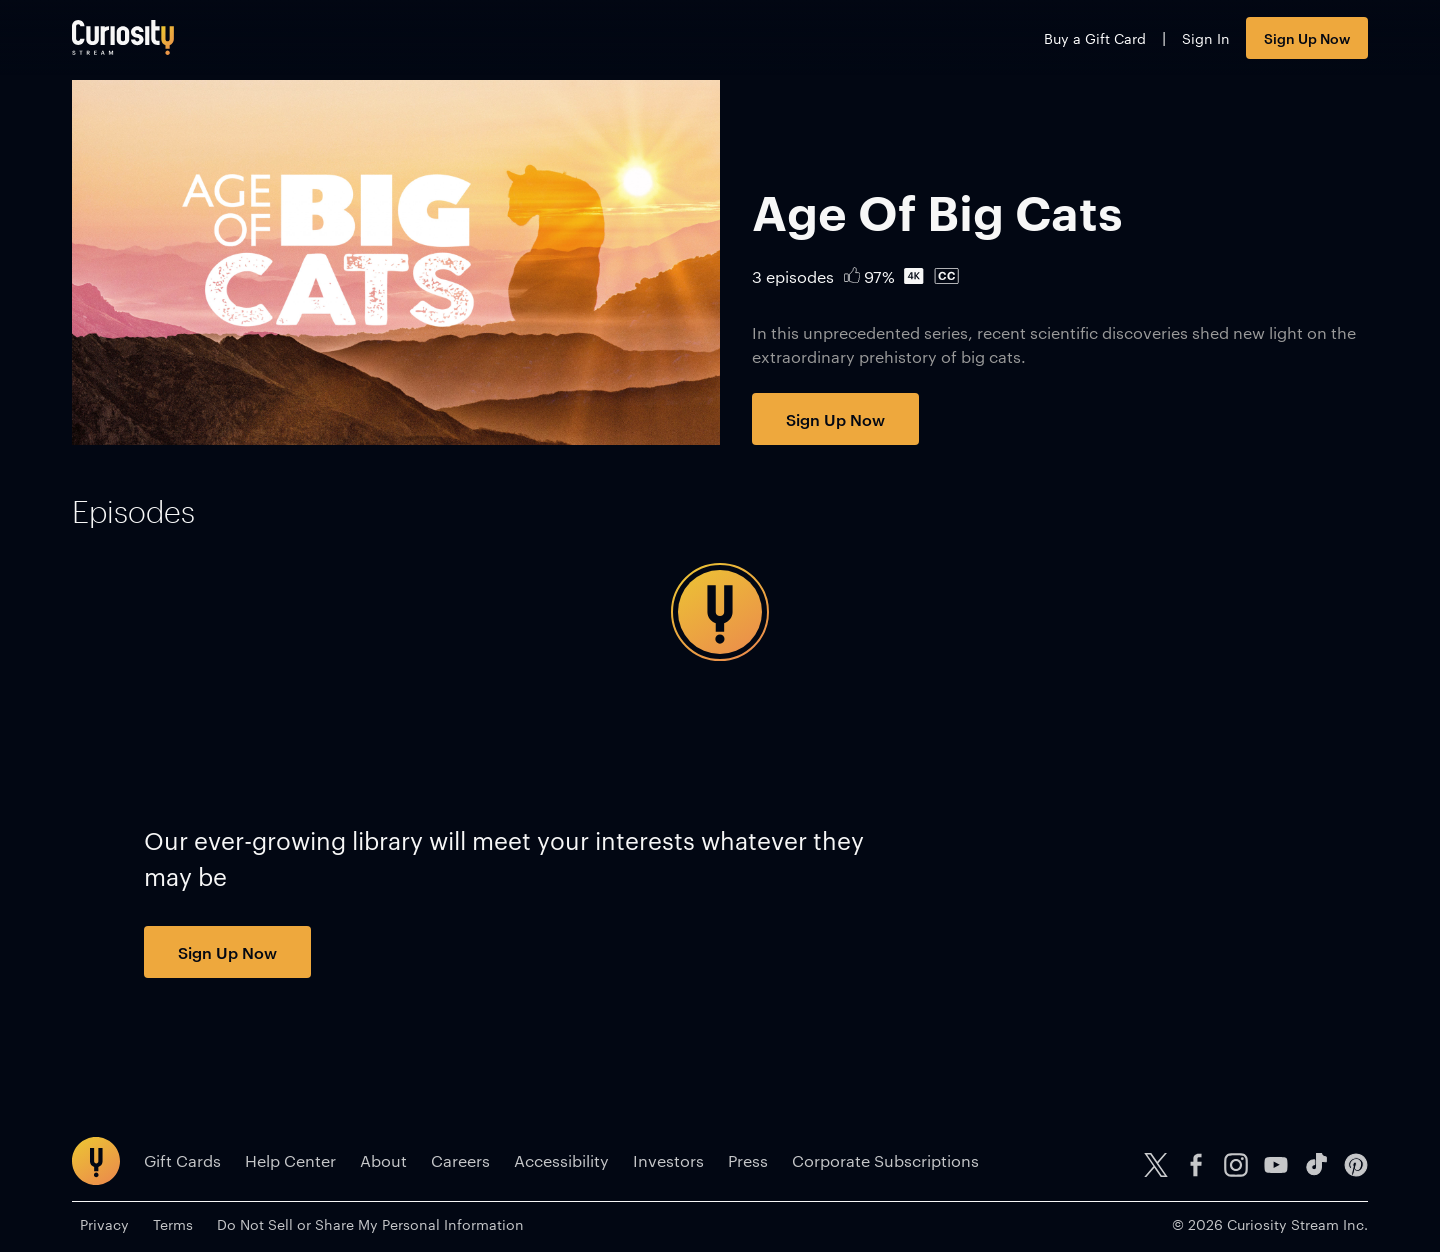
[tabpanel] (720, 612)
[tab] (133, 512)
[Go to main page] (123, 37)
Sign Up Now (1307, 37)
